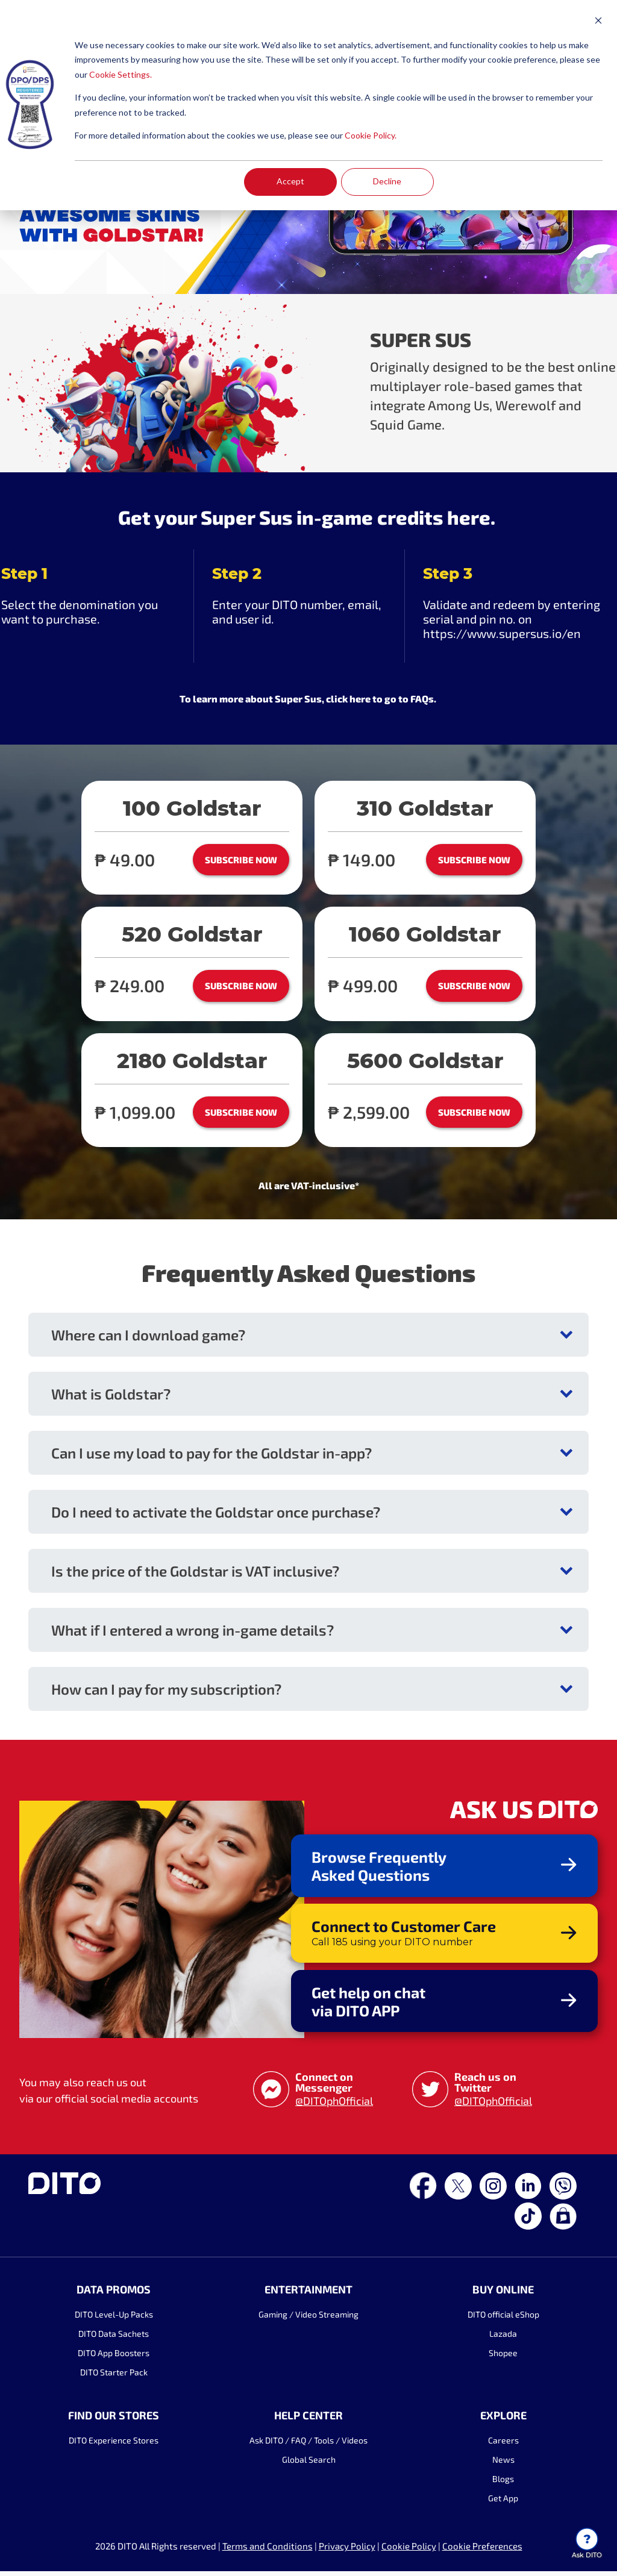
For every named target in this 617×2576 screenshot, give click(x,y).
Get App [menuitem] (504, 2503)
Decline (387, 181)
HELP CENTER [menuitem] (308, 2420)
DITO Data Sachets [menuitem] (113, 2338)
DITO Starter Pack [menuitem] (112, 2377)
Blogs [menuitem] (504, 2483)
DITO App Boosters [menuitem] (113, 2357)
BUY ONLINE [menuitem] (504, 2294)
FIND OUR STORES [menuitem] (112, 2420)
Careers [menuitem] (504, 2445)
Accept (290, 181)
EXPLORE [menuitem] (504, 2420)
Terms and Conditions (267, 2550)
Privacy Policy (347, 2550)
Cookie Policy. (370, 135)
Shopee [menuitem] (504, 2357)
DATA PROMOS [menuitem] (113, 2294)
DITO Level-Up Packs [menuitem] (113, 2319)
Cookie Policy (408, 2550)
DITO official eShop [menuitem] (504, 2319)
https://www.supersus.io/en (502, 633)
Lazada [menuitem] (504, 2338)
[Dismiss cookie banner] (598, 22)
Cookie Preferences (482, 2550)
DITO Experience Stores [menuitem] (113, 2445)
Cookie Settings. (120, 74)
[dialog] (308, 105)
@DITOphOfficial (334, 2105)
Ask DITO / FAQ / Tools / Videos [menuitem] (308, 2445)
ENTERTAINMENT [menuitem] (308, 2294)
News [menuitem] (504, 2464)
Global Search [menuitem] (309, 2464)
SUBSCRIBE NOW (241, 859)
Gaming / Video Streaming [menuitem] (308, 2319)
